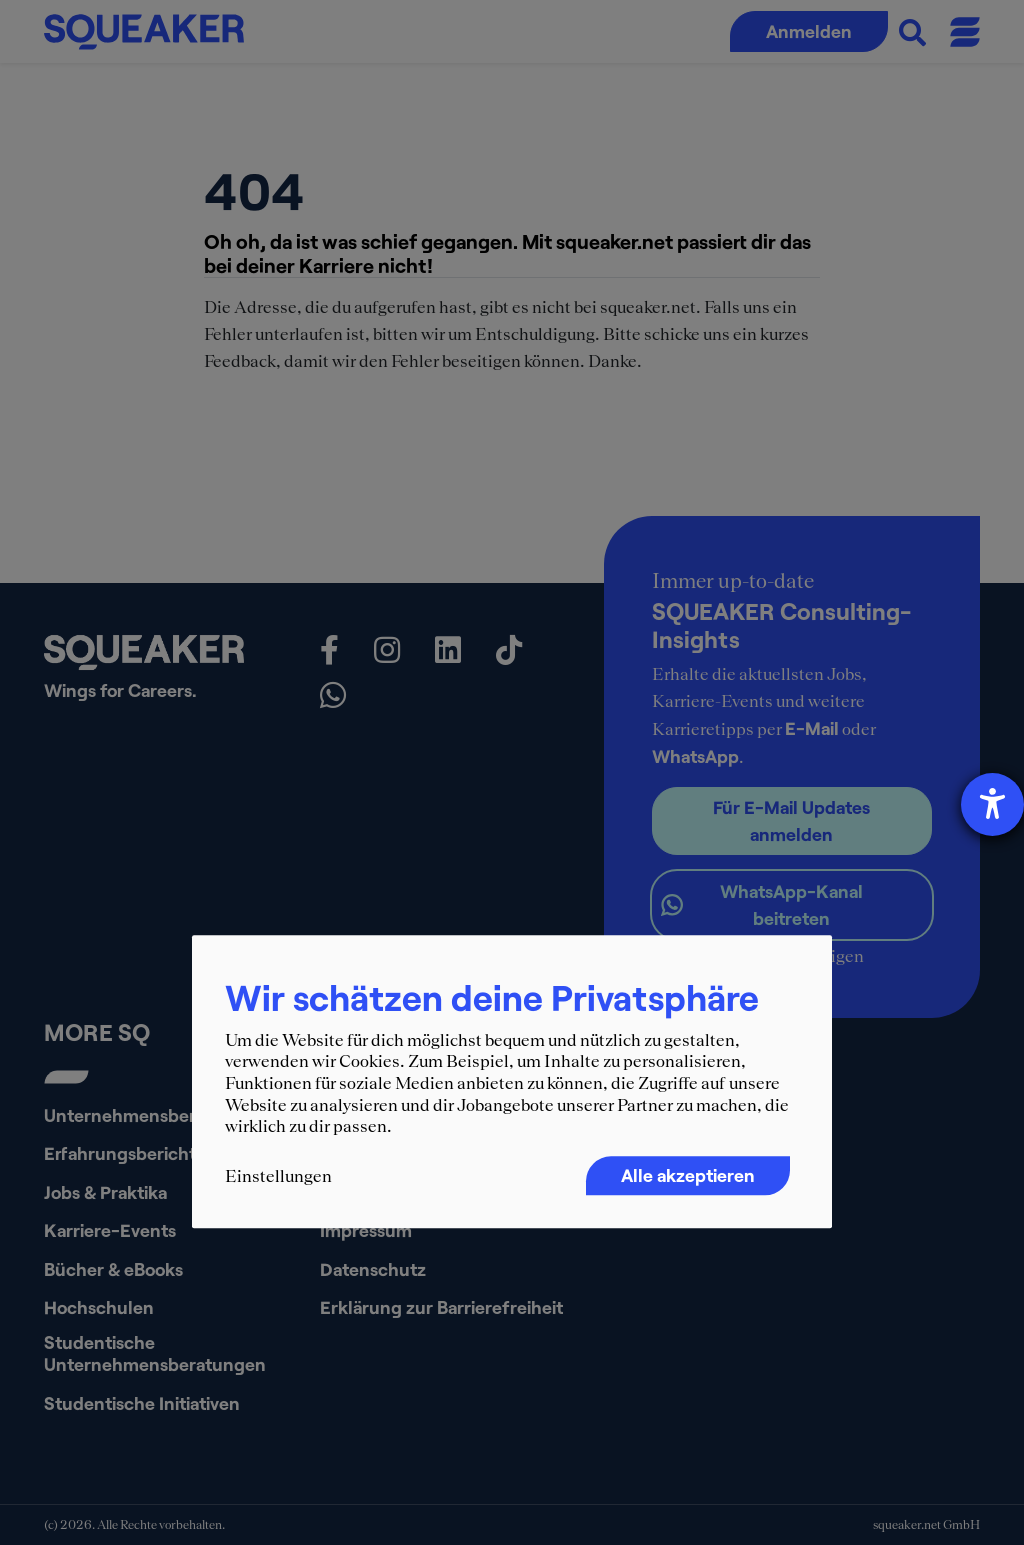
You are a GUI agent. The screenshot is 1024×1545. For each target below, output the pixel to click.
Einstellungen (278, 1176)
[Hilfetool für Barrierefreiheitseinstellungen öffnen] (992, 804)
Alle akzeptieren (688, 1175)
